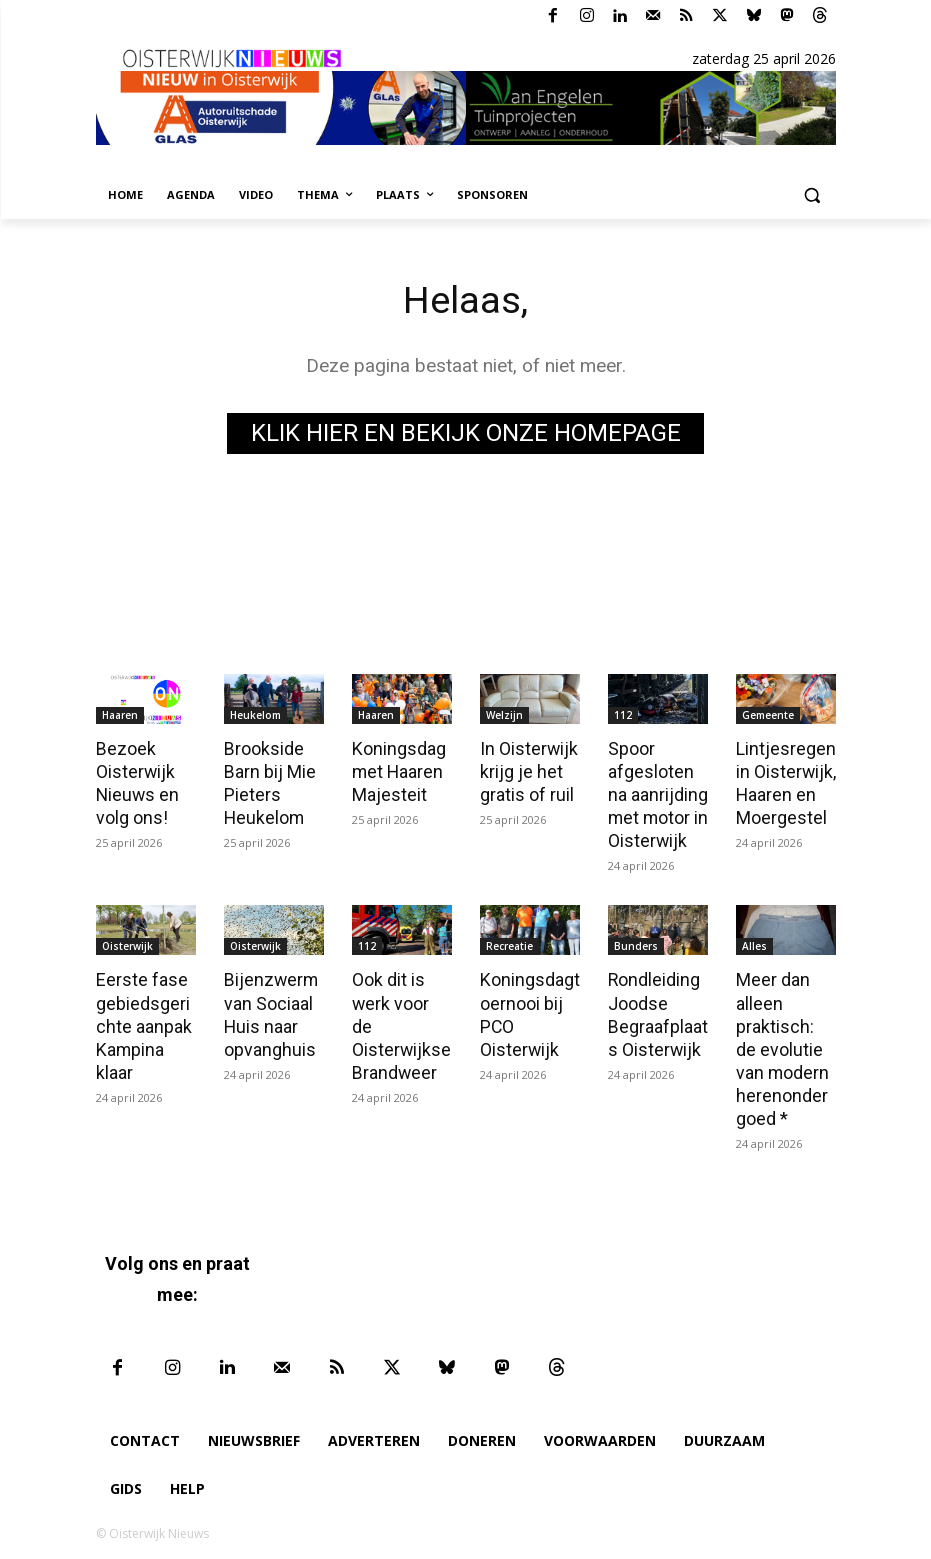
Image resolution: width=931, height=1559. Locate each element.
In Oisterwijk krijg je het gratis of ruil (527, 770)
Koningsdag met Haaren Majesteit (397, 770)
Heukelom (255, 715)
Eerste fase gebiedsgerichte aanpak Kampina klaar (145, 1019)
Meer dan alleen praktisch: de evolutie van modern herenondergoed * (784, 1041)
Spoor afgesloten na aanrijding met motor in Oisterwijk (657, 792)
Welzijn (504, 715)
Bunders (636, 942)
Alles (754, 942)
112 (623, 715)
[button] (812, 195)
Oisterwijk (127, 942)
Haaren (120, 715)
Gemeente (768, 715)
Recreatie (509, 942)
